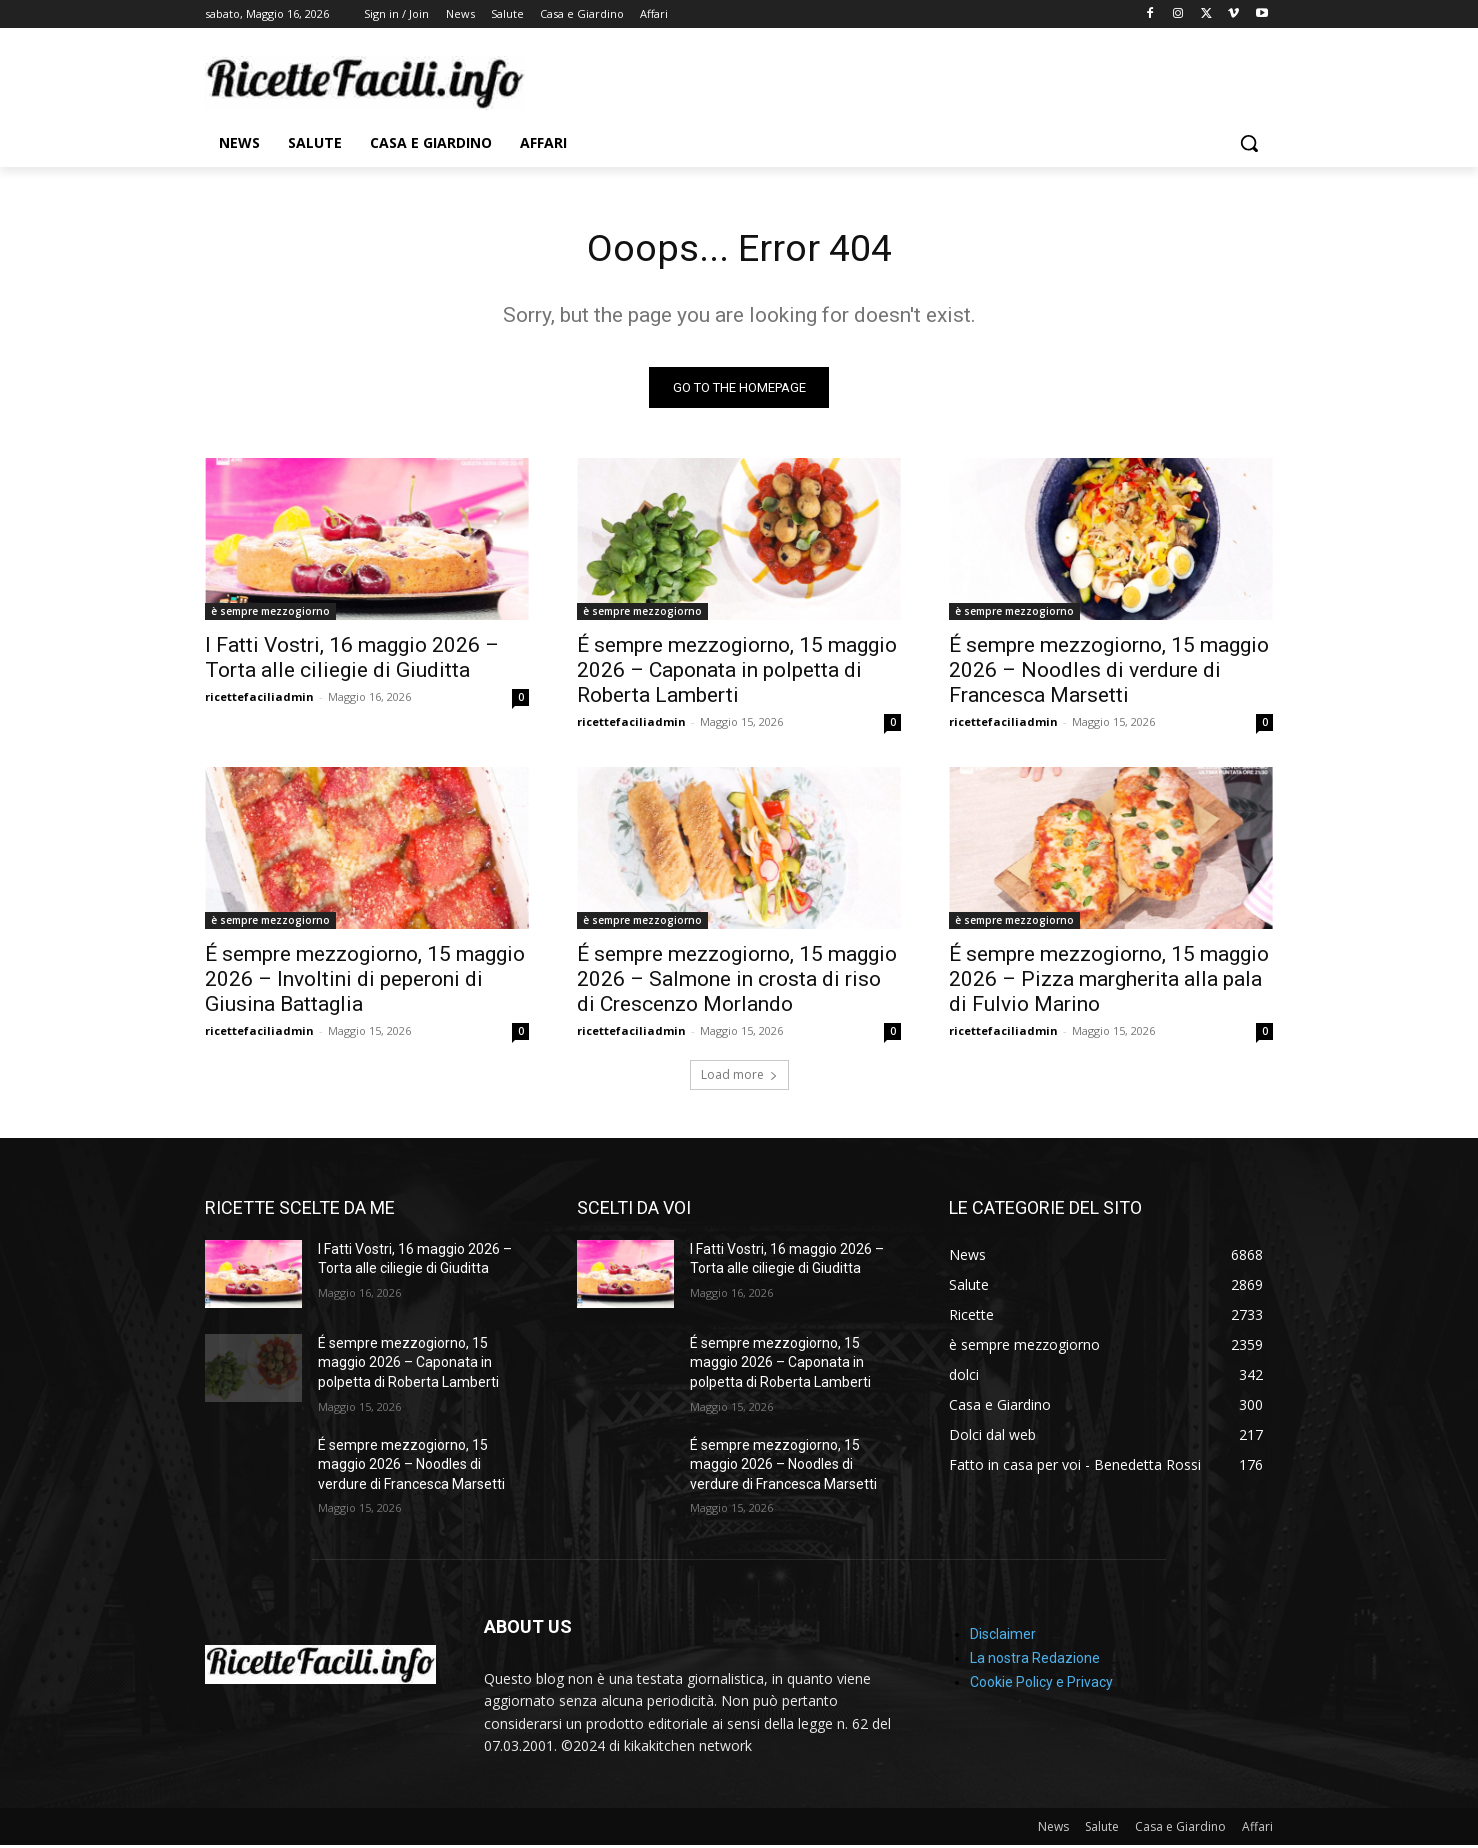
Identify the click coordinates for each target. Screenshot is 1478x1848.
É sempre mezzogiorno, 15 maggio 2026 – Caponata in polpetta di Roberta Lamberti (737, 673)
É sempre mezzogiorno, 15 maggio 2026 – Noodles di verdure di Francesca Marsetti (1109, 673)
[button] (1249, 143)
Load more (739, 1077)
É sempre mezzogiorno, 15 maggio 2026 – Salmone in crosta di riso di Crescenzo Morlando (737, 982)
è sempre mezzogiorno (270, 614)
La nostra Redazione (1035, 1662)
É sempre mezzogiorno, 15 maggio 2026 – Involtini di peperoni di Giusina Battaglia (365, 982)
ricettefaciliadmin (259, 699)
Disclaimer (1003, 1638)
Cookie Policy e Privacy (1041, 1686)
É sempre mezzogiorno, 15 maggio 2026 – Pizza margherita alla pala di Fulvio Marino (1109, 982)
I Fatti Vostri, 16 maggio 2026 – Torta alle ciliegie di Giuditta (352, 660)
